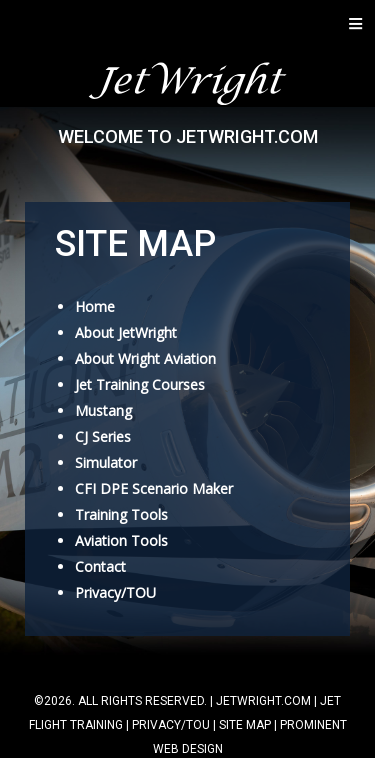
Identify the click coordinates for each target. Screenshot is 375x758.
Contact (100, 566)
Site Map (245, 725)
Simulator (106, 462)
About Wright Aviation (145, 358)
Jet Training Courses (140, 384)
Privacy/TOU (115, 592)
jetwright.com (263, 701)
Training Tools (121, 514)
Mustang (103, 410)
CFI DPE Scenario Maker (154, 488)
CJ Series (103, 436)
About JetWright (126, 332)
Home (95, 306)
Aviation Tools (121, 540)
